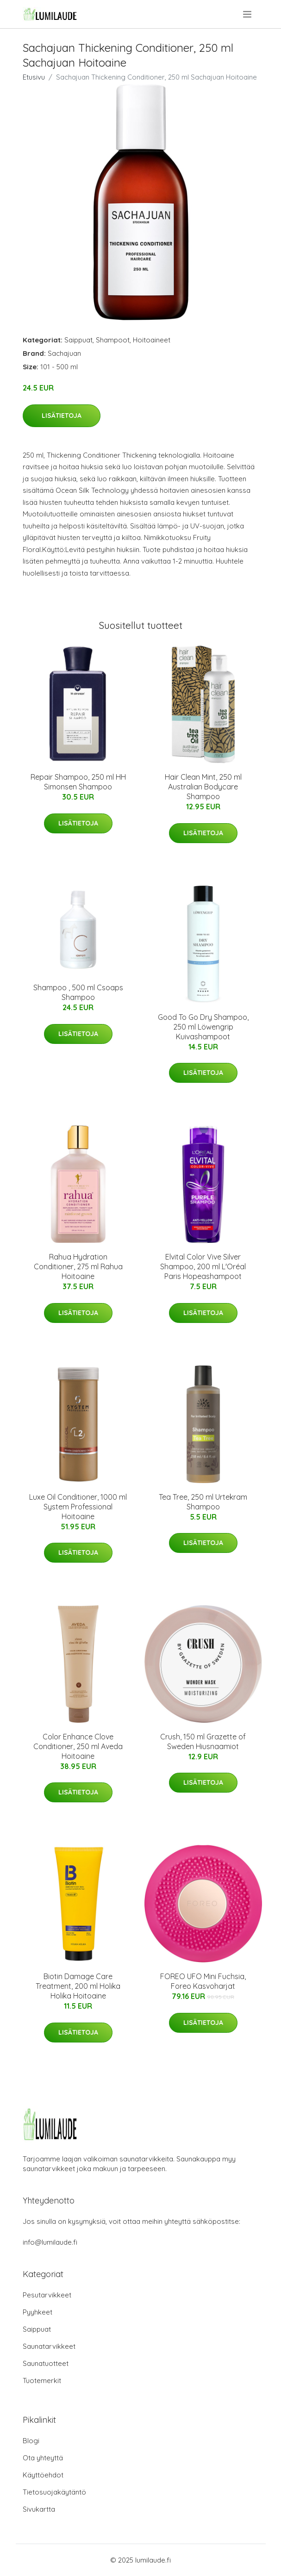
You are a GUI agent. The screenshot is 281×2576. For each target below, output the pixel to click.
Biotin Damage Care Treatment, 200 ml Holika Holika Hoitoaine (78, 1986)
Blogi (31, 2440)
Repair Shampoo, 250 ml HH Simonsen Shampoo (78, 781)
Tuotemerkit (42, 2380)
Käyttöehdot (43, 2474)
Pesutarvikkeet (47, 2294)
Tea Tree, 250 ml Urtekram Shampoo (203, 1501)
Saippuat (78, 339)
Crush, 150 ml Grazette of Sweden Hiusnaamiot (203, 1741)
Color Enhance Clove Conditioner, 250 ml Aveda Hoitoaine (78, 1746)
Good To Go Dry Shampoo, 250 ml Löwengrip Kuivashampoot (203, 1026)
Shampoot (113, 339)
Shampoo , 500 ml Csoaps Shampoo (78, 992)
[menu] (248, 14)
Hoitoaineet (151, 339)
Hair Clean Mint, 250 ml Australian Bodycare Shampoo (203, 786)
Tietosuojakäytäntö (54, 2492)
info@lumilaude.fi (50, 2242)
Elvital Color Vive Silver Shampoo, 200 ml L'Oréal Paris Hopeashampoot (203, 1266)
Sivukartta (39, 2509)
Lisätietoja (61, 415)
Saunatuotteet (46, 2363)
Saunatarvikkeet (49, 2346)
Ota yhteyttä (43, 2457)
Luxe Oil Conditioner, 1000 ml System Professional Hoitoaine (78, 1506)
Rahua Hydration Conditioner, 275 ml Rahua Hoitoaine (78, 1266)
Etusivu (34, 77)
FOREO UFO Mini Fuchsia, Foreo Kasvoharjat (203, 1981)
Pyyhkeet (37, 2312)
